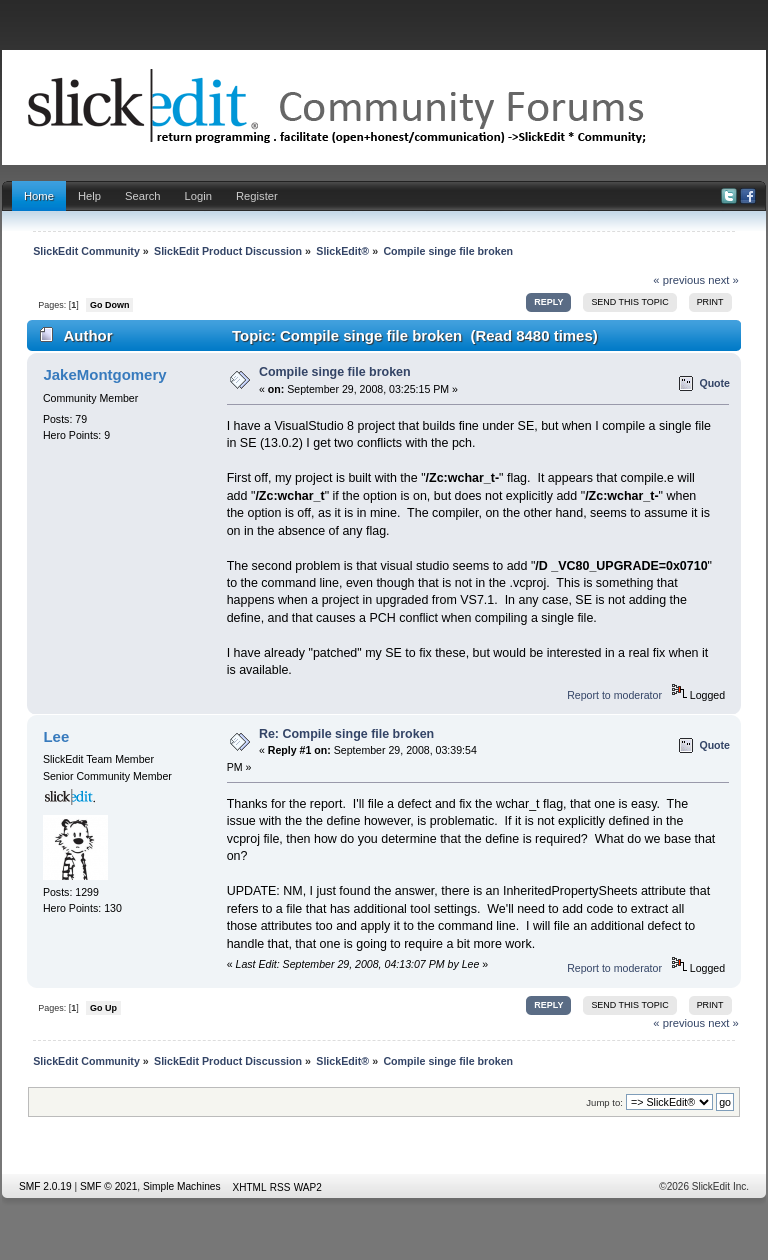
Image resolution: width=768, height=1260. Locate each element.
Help (89, 196)
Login (198, 196)
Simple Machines (182, 1186)
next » (723, 280)
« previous (679, 280)
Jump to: (604, 1102)
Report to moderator (614, 695)
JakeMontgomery (104, 374)
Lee (56, 736)
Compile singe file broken (335, 372)
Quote (714, 383)
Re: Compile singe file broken (346, 734)
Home (39, 196)
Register (257, 196)
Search (143, 196)
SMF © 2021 (108, 1186)
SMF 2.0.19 (45, 1186)
